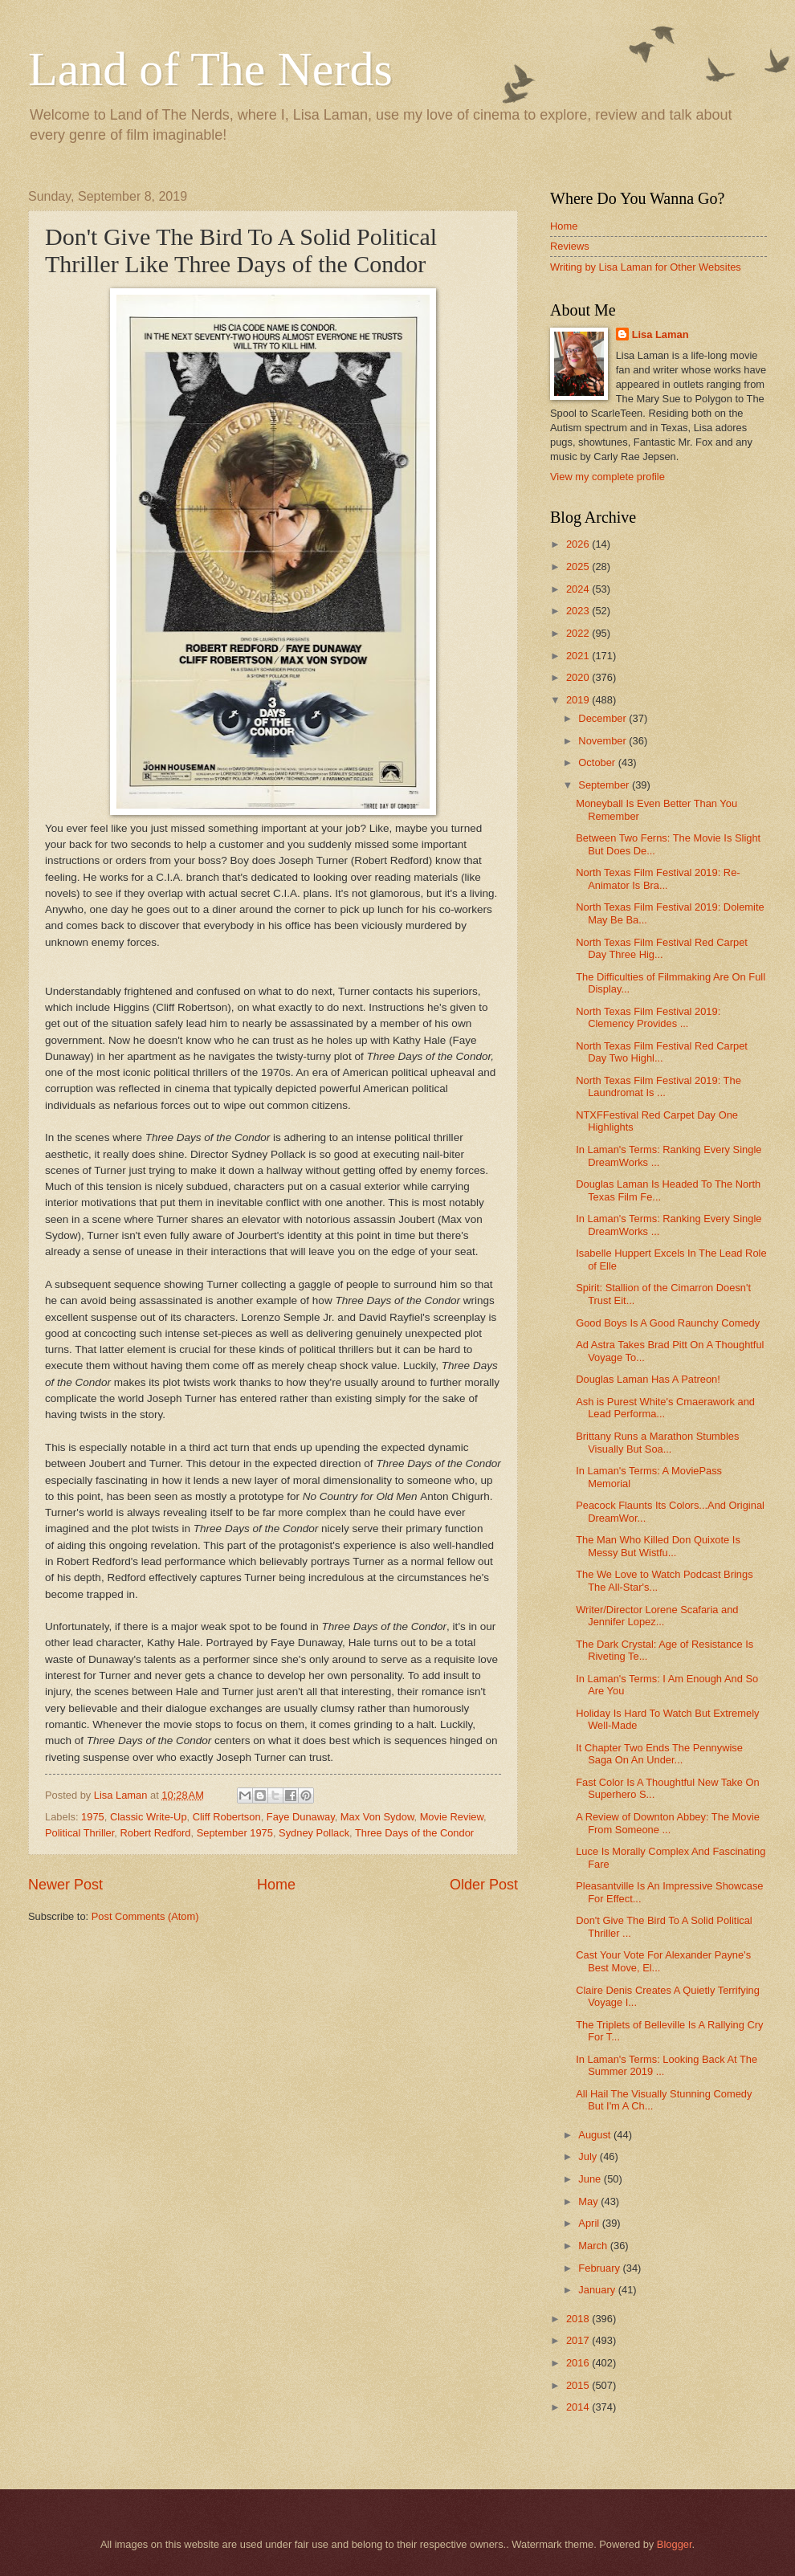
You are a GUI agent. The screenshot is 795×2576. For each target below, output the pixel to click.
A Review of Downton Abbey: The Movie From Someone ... (668, 1823)
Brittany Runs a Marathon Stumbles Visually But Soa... (657, 1442)
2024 (579, 589)
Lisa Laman (660, 334)
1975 (92, 1817)
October (598, 762)
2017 (579, 2340)
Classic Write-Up (148, 1817)
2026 (579, 544)
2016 (579, 2363)
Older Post (484, 1885)
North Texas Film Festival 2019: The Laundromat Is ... (658, 1086)
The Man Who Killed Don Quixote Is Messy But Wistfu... (658, 1546)
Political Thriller (79, 1833)
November (603, 741)
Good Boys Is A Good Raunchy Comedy (668, 1323)
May (589, 2201)
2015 (579, 2385)
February (600, 2268)
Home (276, 1885)
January (598, 2290)
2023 (579, 611)
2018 (579, 2319)
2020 (579, 677)
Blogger (674, 2544)
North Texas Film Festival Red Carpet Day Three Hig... (662, 948)
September (605, 785)
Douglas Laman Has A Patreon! (648, 1379)
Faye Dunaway (301, 1817)
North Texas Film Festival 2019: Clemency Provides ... (648, 1017)
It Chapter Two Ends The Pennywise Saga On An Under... (659, 1754)
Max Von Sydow (377, 1817)
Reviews (569, 246)
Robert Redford (155, 1833)
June (591, 2179)
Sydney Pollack (314, 1833)
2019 (579, 700)
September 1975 (235, 1833)
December (603, 718)
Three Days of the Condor (414, 1833)
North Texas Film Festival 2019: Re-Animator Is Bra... (658, 878)
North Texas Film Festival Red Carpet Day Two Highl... (662, 1052)
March (594, 2246)
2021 (579, 656)
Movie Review (451, 1817)
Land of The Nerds (210, 69)
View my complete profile (607, 477)
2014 (579, 2407)
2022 (579, 633)
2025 (579, 566)
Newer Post (65, 1885)
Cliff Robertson (227, 1817)
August (596, 2135)
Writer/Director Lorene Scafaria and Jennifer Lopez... (657, 1616)
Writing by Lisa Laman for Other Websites (645, 267)
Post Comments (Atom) (145, 1916)
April (589, 2223)
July (588, 2156)
